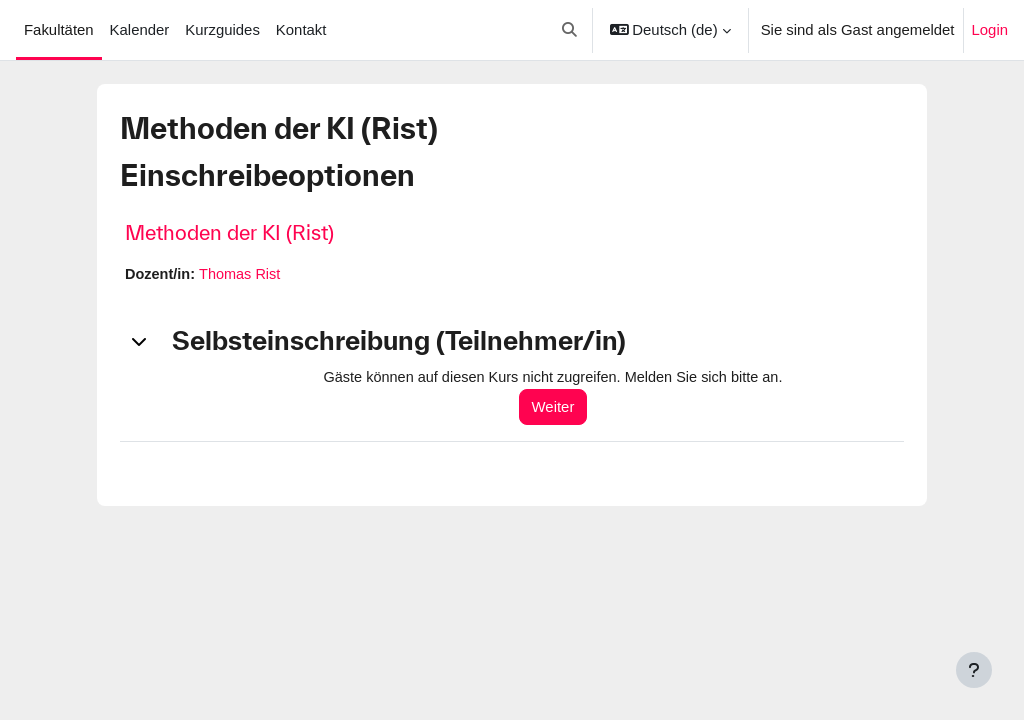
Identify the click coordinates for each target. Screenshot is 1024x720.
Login (990, 29)
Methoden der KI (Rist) (229, 232)
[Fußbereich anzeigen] (974, 670)
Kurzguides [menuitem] (222, 29)
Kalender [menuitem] (140, 29)
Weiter (559, 407)
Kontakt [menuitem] (301, 29)
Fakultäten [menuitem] (59, 29)
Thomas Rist (243, 274)
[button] (569, 30)
